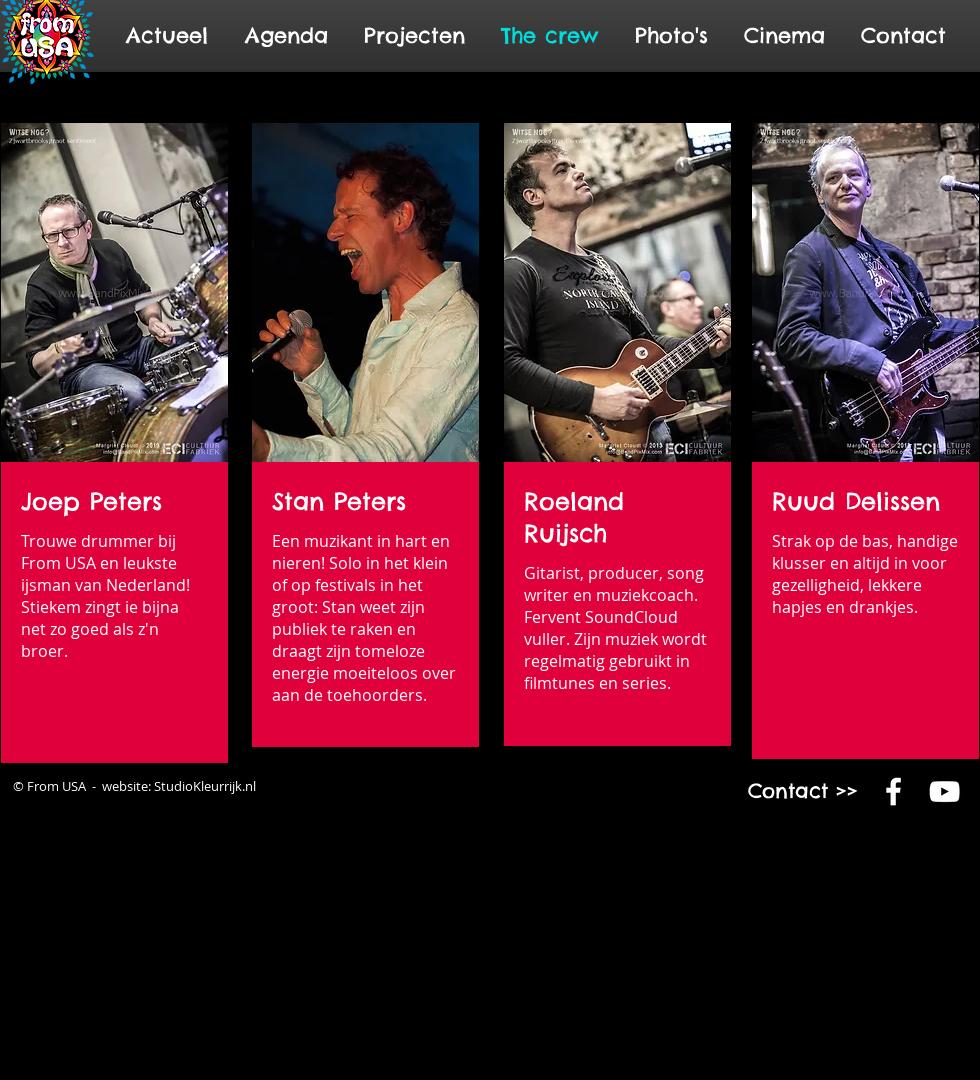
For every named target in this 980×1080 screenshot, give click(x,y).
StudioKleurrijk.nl (205, 786)
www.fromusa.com (811, 883)
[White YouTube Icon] (944, 791)
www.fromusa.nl (756, 883)
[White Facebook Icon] (893, 791)
